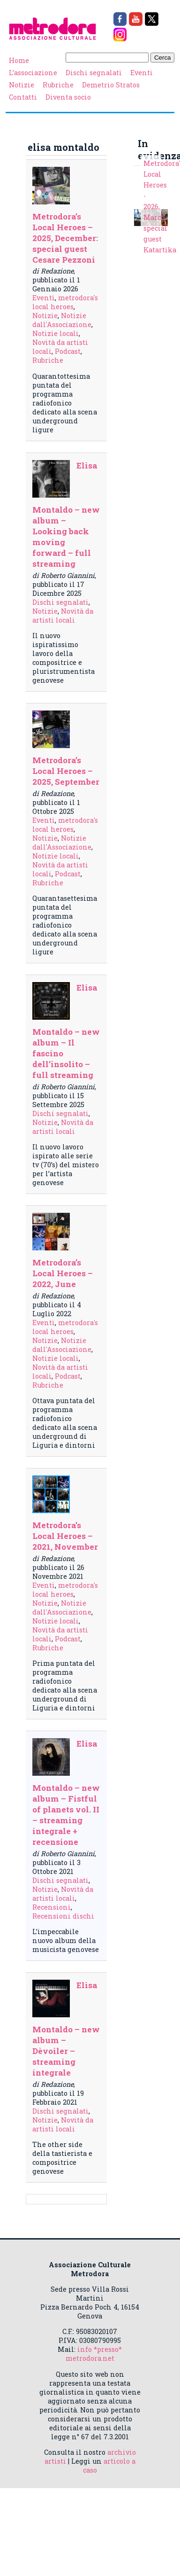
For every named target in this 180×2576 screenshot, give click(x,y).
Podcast (68, 351)
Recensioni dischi (63, 1916)
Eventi (141, 72)
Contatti (23, 97)
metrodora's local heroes (65, 302)
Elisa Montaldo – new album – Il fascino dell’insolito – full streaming (66, 1031)
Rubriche (58, 84)
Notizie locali (55, 333)
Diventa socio (68, 97)
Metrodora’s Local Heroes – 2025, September (65, 771)
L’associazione (33, 72)
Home (19, 60)
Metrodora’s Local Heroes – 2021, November (65, 1536)
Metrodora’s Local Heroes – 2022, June (62, 1273)
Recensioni (51, 1907)
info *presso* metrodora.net (94, 2354)
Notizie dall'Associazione (61, 320)
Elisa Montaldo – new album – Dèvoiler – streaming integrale (66, 2029)
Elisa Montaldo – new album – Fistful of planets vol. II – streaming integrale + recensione (66, 1792)
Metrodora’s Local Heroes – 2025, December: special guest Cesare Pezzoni (65, 238)
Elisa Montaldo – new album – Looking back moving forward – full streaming (66, 514)
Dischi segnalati (94, 72)
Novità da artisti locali (62, 615)
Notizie (21, 84)
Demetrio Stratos (111, 84)
